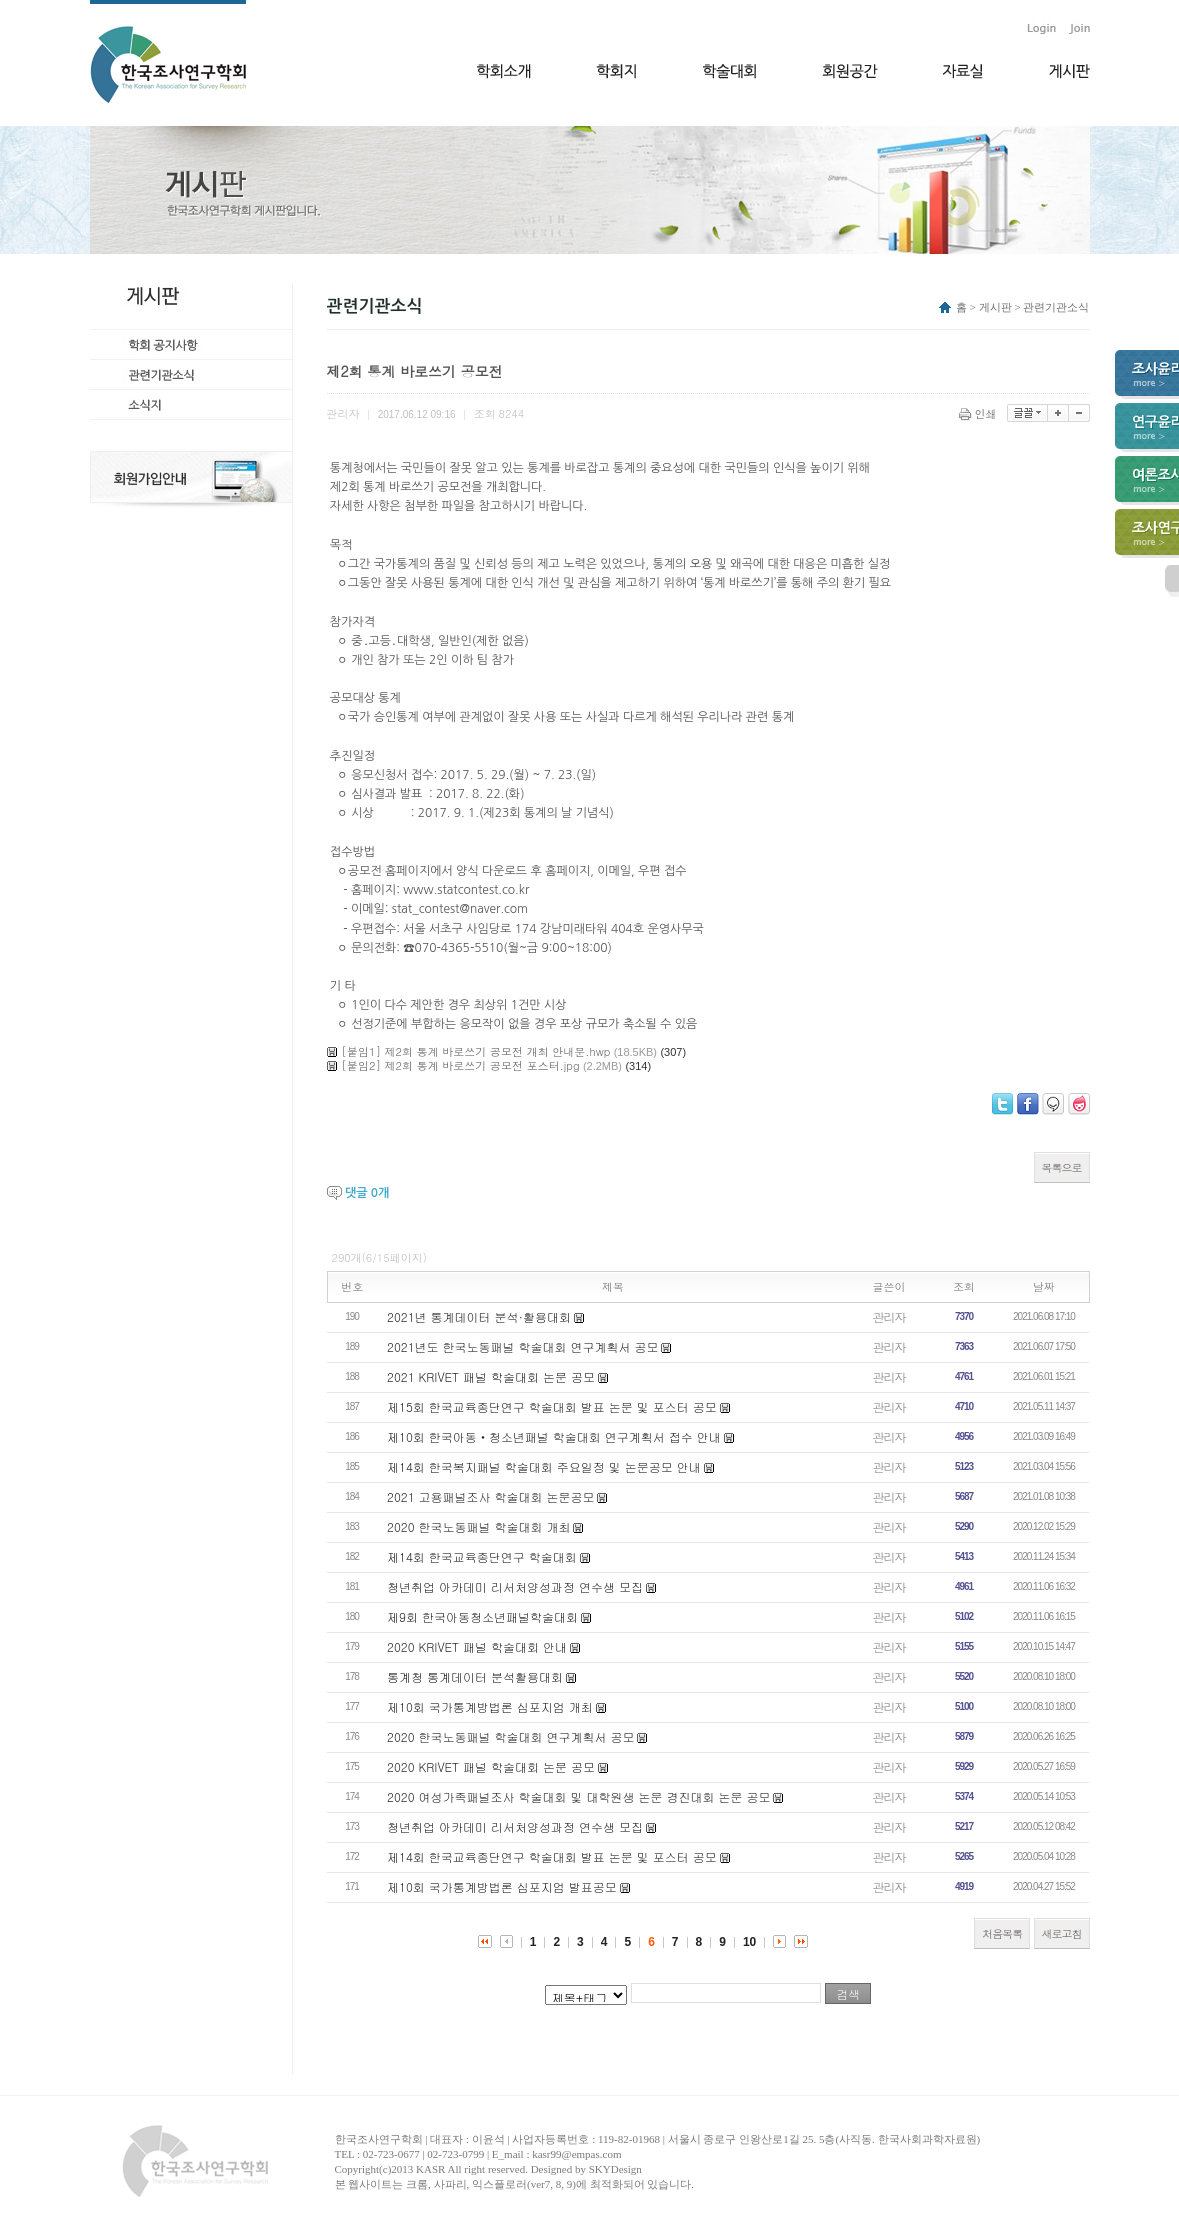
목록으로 (1062, 1167)
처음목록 (1002, 1933)
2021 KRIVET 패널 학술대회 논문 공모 (491, 1376)
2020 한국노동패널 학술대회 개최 (479, 1526)
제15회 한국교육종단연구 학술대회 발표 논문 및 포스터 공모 (552, 1406)
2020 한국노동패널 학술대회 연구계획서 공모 (511, 1736)
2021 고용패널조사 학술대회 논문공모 (491, 1496)
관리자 (889, 1316)
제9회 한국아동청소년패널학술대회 (482, 1616)
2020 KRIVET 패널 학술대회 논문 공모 (491, 1766)
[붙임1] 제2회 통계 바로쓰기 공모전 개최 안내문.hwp (476, 1051)
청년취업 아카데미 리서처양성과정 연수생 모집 (515, 1586)
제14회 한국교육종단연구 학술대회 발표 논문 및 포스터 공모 (552, 1856)
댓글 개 (367, 1193)
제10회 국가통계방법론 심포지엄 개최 (490, 1706)
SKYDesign (615, 2169)
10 (749, 1942)
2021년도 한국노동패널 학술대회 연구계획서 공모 (523, 1346)
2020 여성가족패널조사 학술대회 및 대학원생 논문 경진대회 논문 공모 (579, 1796)
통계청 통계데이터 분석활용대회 (475, 1676)
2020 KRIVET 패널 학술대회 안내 (477, 1646)
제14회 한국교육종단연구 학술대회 (482, 1556)
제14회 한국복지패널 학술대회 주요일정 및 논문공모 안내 (544, 1466)
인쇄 (979, 413)
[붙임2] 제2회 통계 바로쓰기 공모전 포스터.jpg (461, 1065)
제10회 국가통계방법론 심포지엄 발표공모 (502, 1886)
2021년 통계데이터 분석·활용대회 (479, 1316)
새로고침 (1062, 1933)
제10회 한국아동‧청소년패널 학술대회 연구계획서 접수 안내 (554, 1436)
